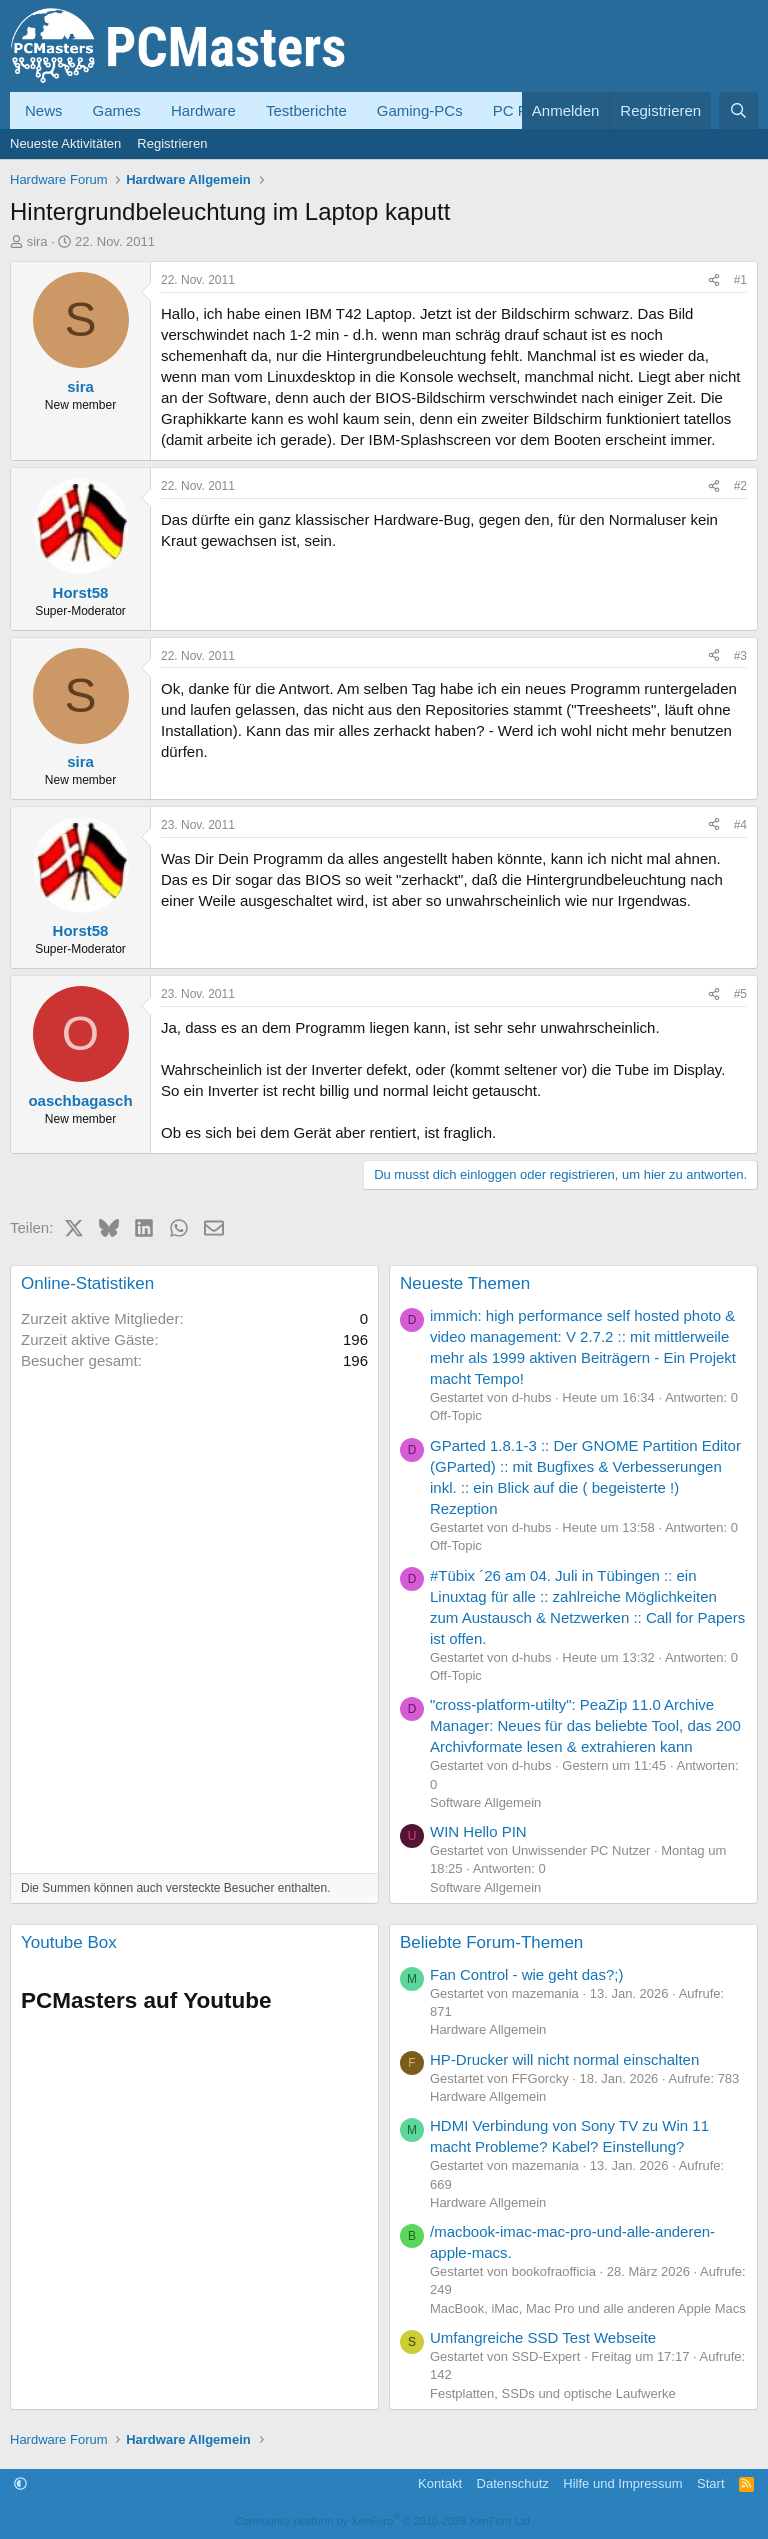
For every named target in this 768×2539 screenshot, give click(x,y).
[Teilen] (714, 280)
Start (710, 2483)
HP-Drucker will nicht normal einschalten (564, 2059)
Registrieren (172, 143)
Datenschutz (513, 2483)
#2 (740, 486)
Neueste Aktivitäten (65, 143)
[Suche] (738, 110)
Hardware (203, 110)
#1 (740, 280)
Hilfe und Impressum (622, 2483)
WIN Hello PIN (478, 1831)
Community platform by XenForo (384, 2521)
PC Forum (527, 110)
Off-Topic (456, 1415)
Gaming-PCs (420, 110)
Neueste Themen (465, 1283)
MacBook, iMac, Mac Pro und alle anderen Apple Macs (588, 2308)
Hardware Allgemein (488, 2029)
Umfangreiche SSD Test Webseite (543, 2337)
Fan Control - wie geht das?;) (526, 1974)
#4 (740, 825)
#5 (740, 994)
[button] (20, 2483)
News (44, 110)
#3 (740, 656)
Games (117, 110)
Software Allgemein (485, 1802)
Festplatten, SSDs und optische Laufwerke (553, 2393)
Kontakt (440, 2483)
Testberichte (306, 110)
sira (37, 241)
